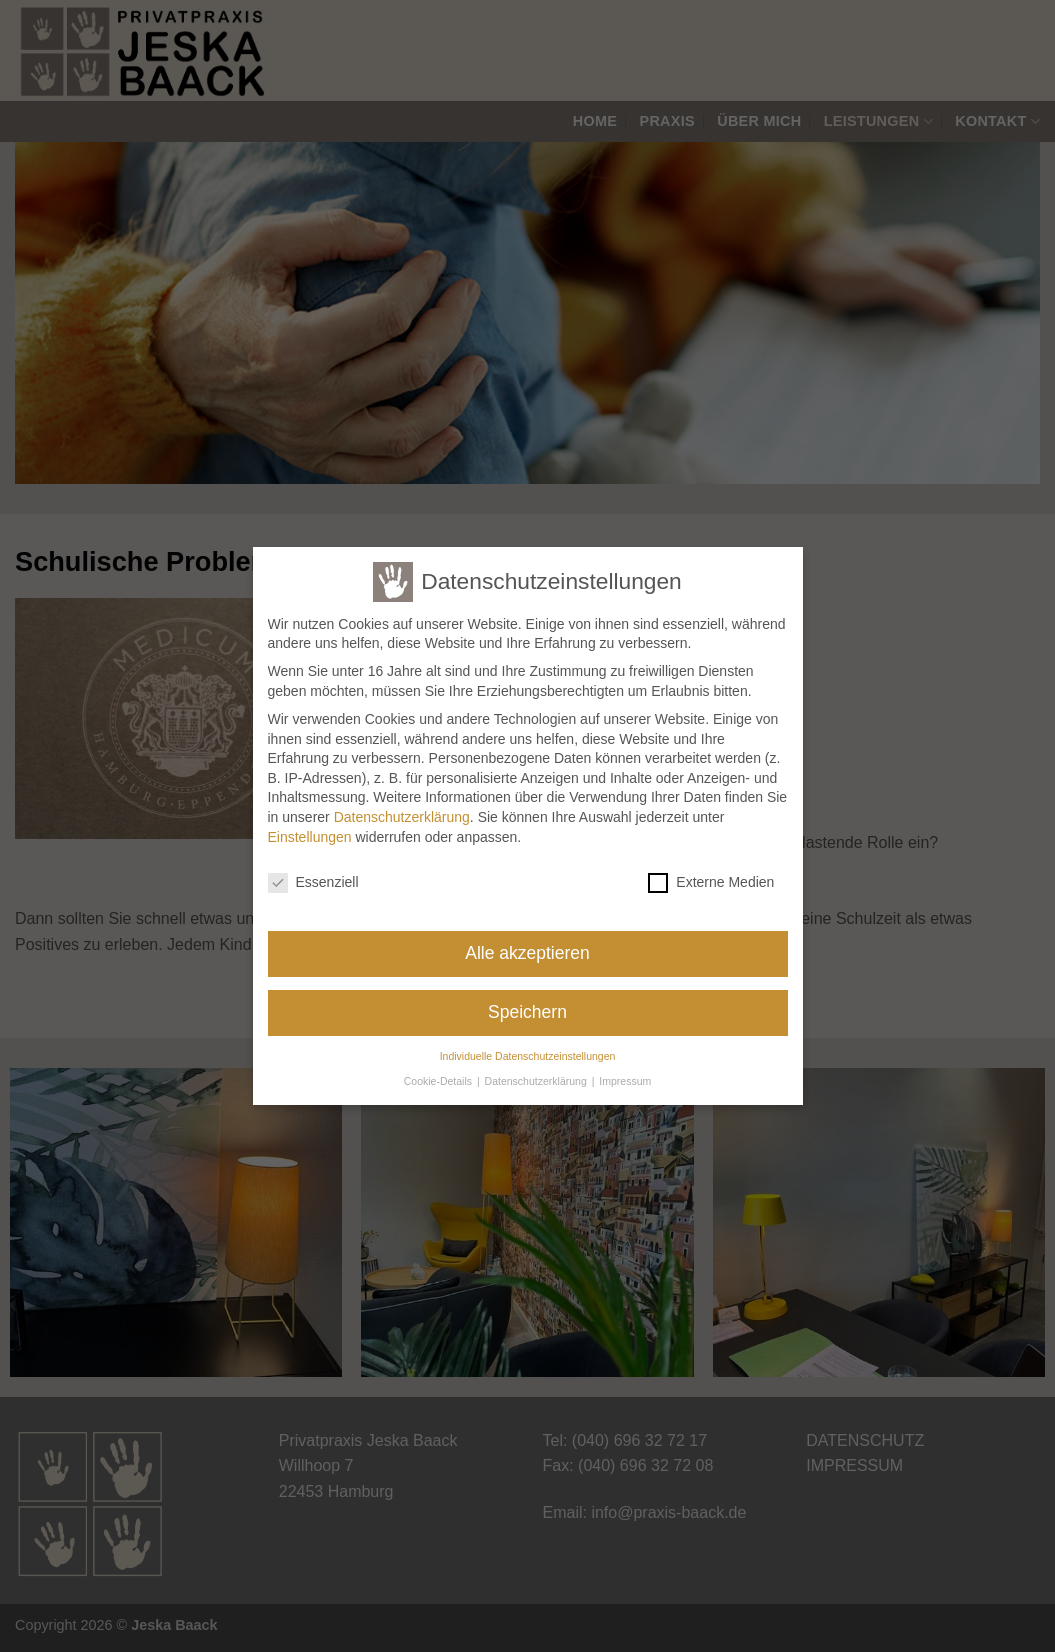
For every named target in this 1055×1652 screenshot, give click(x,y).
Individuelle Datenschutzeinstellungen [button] (528, 1047)
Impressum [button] (625, 1071)
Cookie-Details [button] (439, 1071)
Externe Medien (711, 873)
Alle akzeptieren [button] (527, 944)
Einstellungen (310, 827)
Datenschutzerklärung (402, 808)
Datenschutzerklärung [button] (537, 1071)
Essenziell (313, 873)
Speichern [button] (527, 1003)
